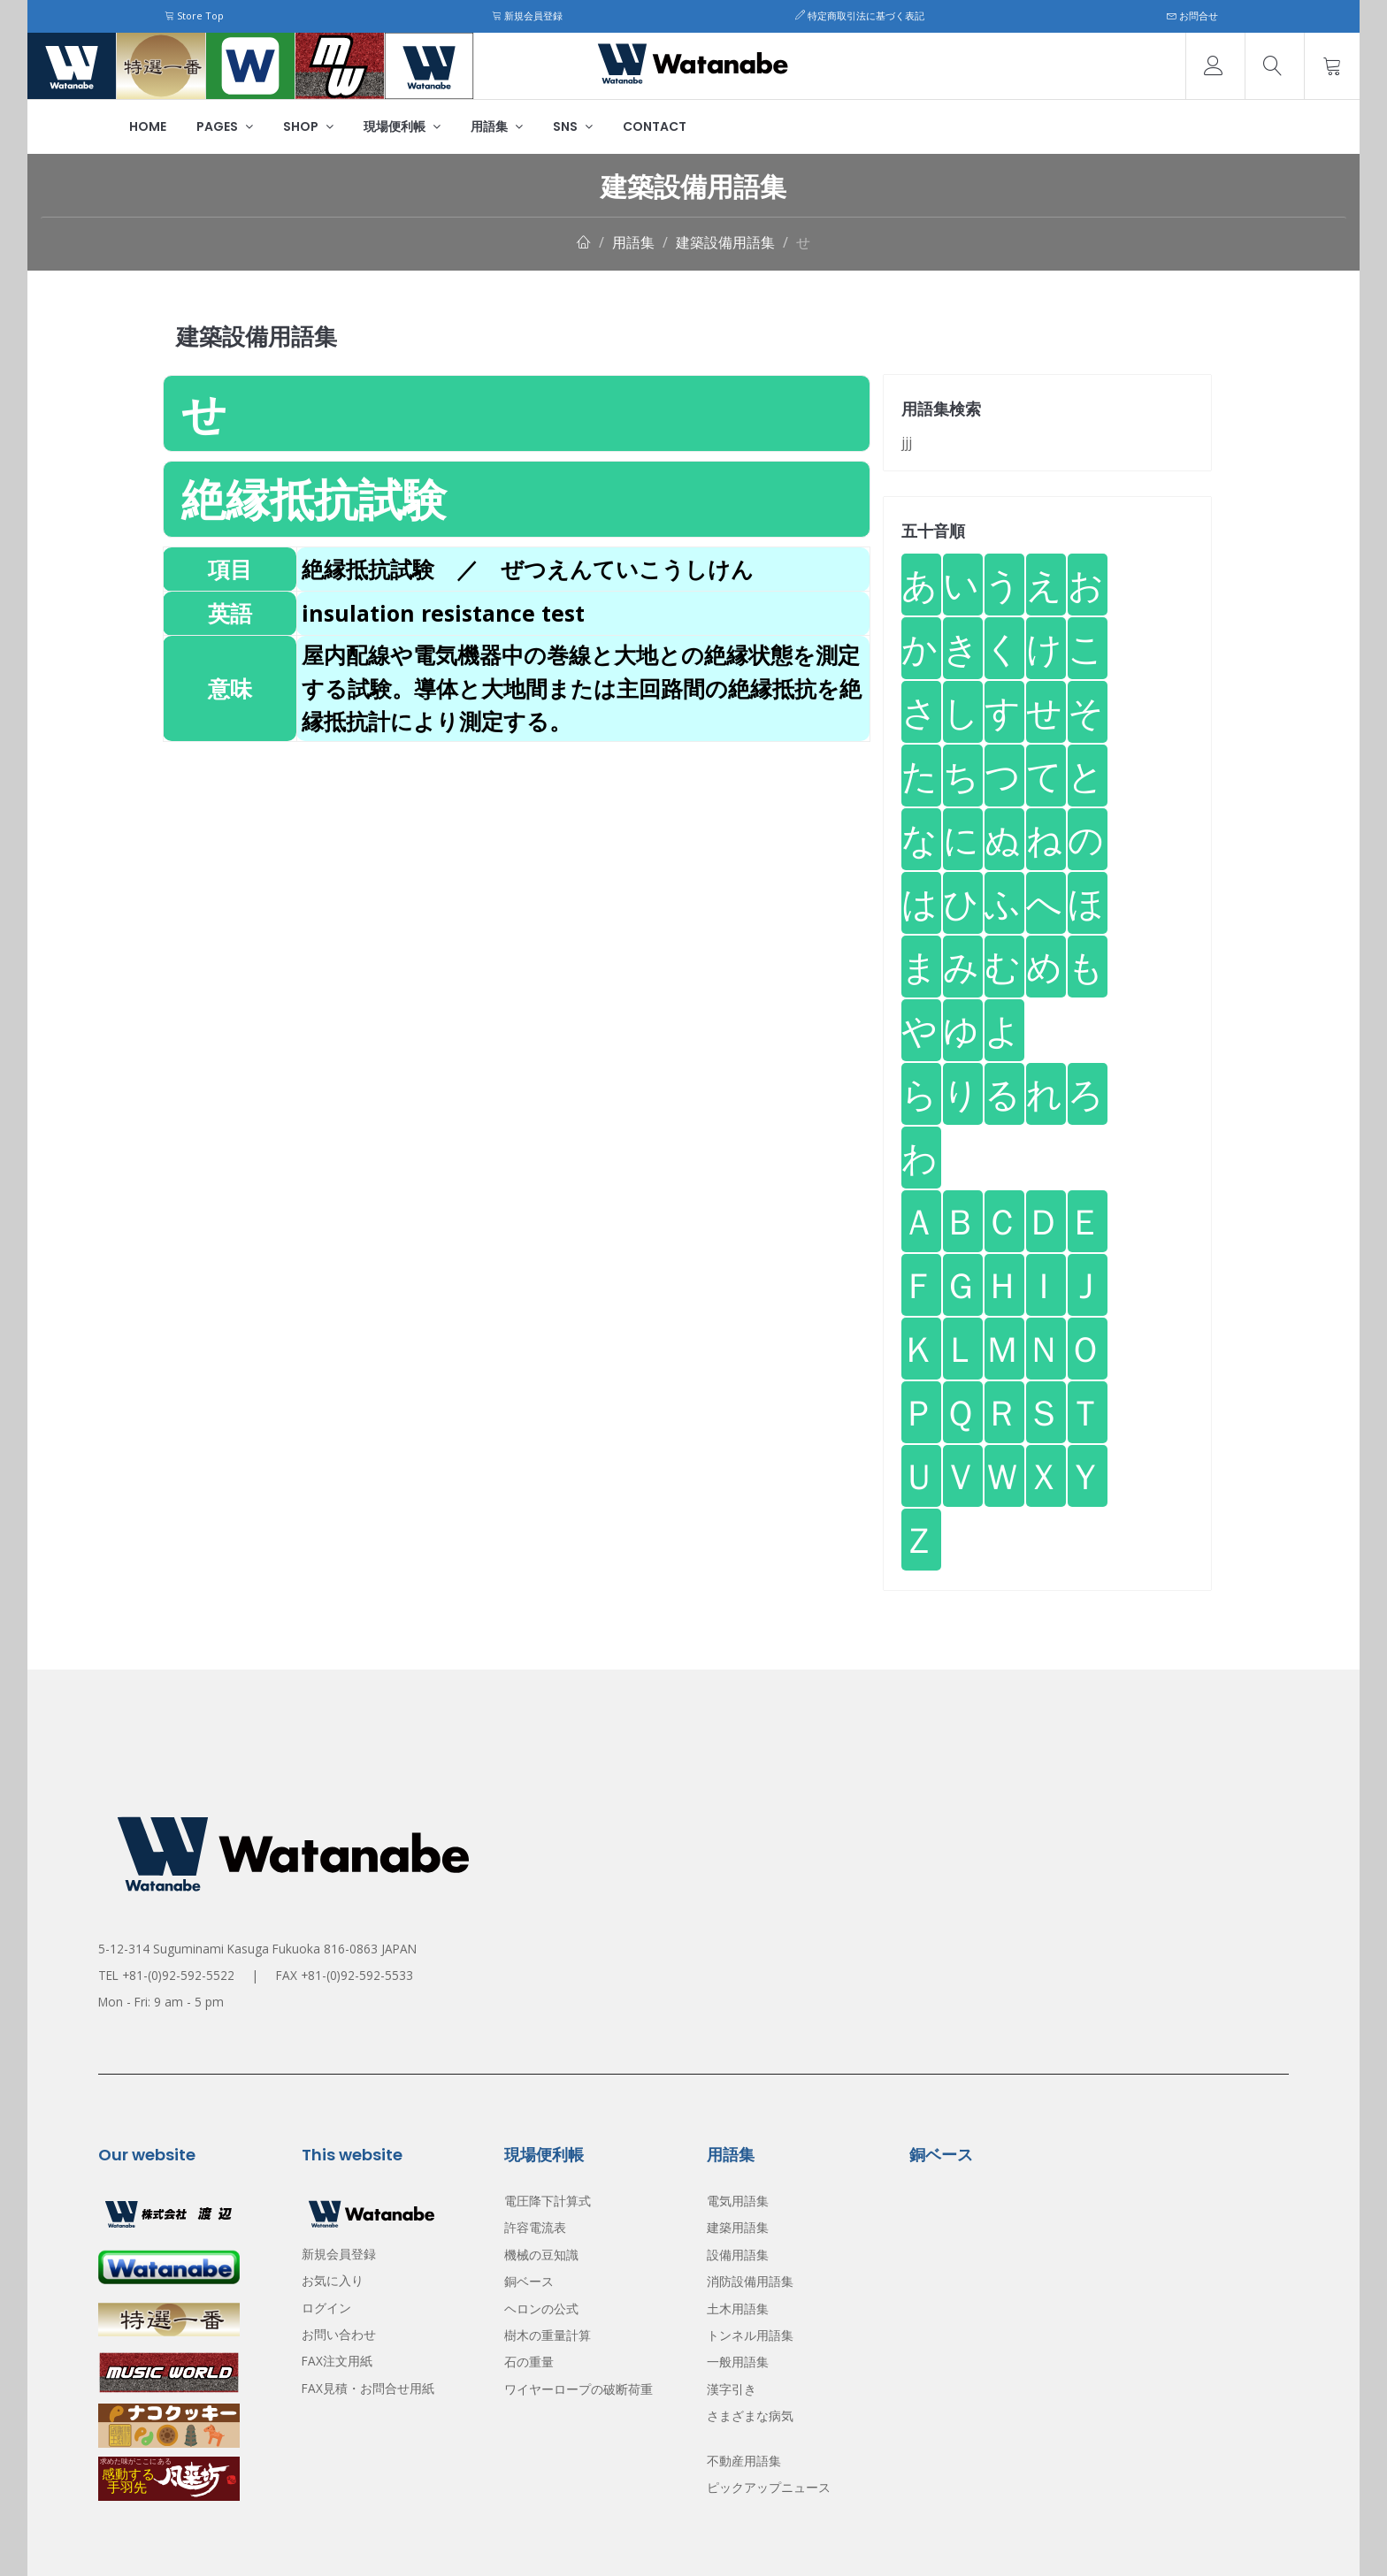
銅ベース (529, 2281)
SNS (573, 126)
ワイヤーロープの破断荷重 (578, 2389)
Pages (224, 126)
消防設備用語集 (750, 2281)
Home (147, 126)
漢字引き (731, 2389)
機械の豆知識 (541, 2254)
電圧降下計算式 (547, 2200)
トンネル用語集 (750, 2335)
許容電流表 (535, 2227)
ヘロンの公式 (541, 2308)
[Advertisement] (516, 866)
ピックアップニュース (769, 2487)
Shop (308, 126)
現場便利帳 (402, 126)
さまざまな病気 (750, 2415)
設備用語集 (738, 2254)
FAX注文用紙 (337, 2360)
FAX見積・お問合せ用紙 (368, 2388)
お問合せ (1192, 15)
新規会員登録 (527, 15)
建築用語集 (738, 2227)
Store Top (194, 15)
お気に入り (333, 2280)
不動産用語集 (744, 2460)
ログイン (326, 2307)
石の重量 (529, 2361)
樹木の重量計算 (547, 2335)
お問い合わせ (339, 2334)
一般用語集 (738, 2361)
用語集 (497, 126)
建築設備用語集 (725, 242)
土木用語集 (738, 2308)
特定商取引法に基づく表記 (859, 15)
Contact (654, 126)
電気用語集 (738, 2200)
